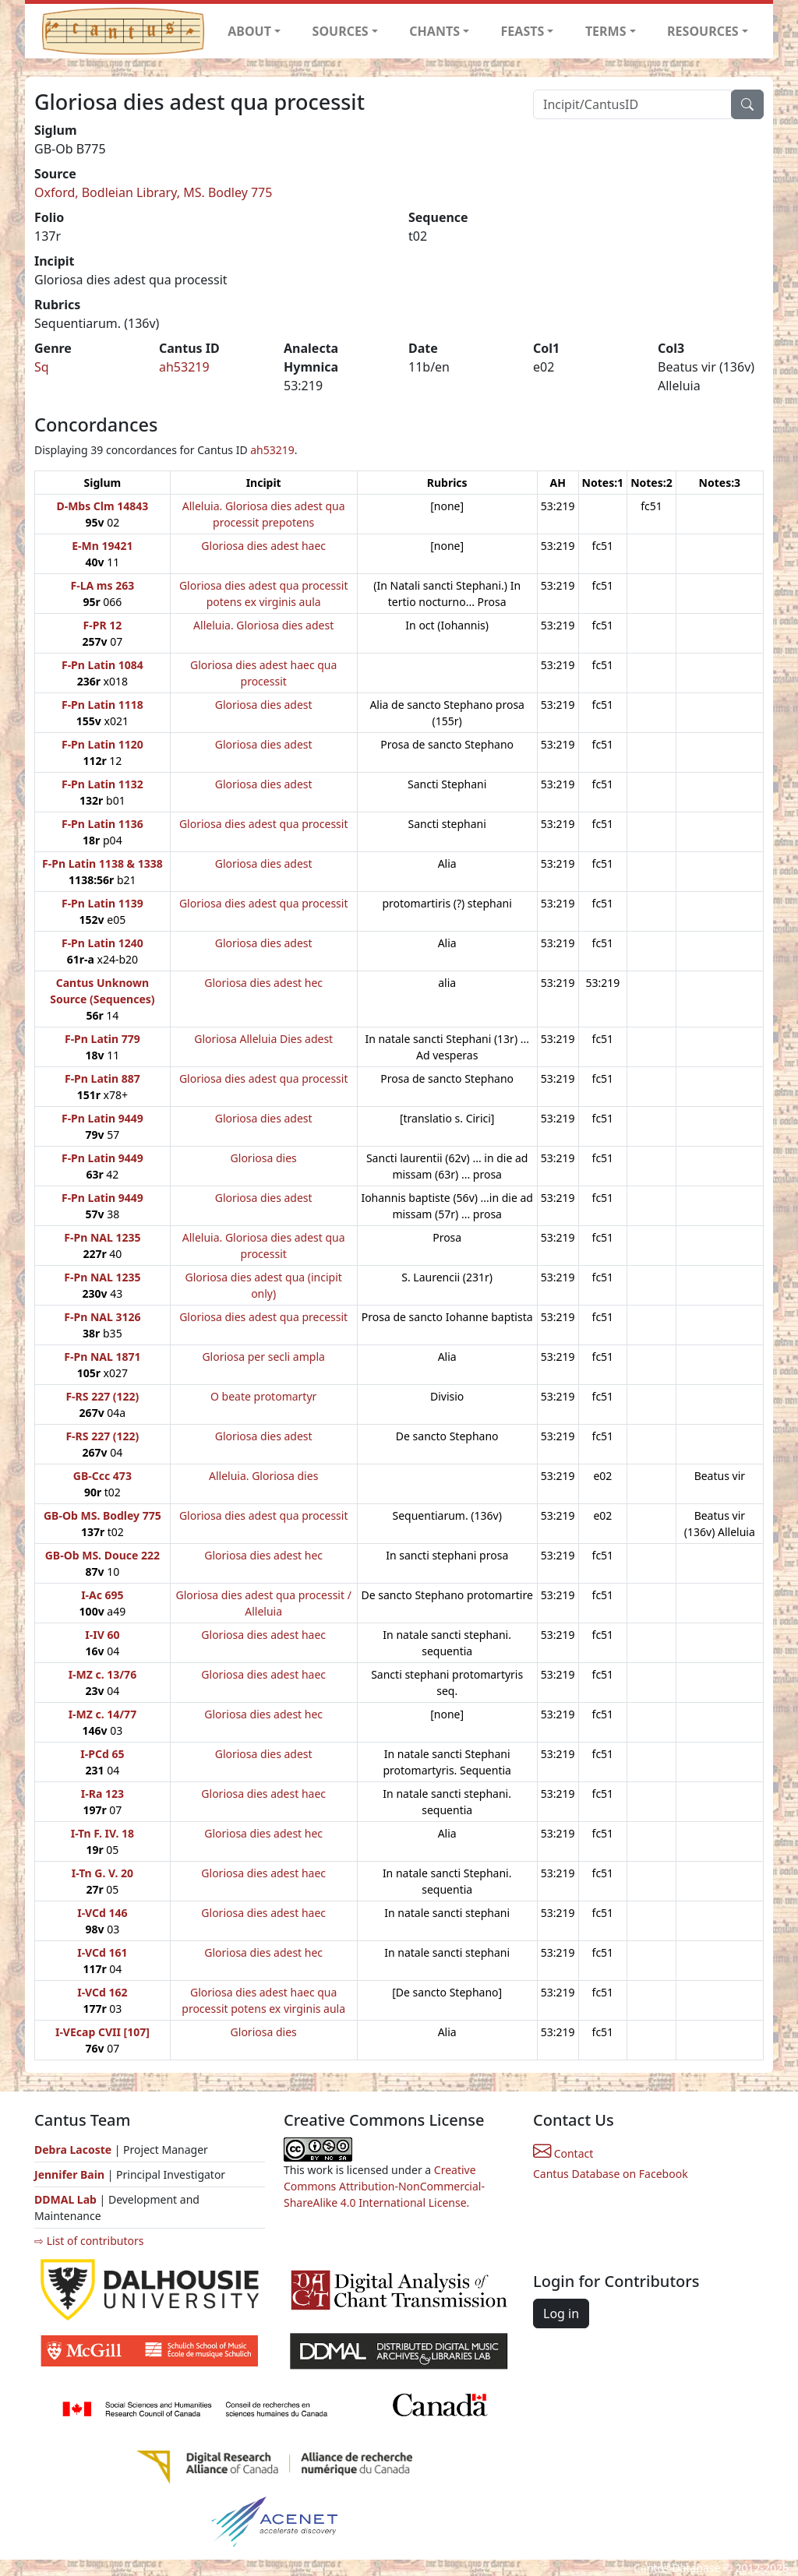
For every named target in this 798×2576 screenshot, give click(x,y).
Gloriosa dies (264, 1158)
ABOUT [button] (249, 31)
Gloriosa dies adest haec (263, 545)
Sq (41, 366)
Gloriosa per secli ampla (263, 1356)
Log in (561, 2313)
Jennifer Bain (71, 2174)
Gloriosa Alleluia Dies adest (263, 1038)
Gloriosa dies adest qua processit (263, 823)
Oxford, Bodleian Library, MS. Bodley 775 (153, 192)
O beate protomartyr (263, 1396)
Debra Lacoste (72, 2149)
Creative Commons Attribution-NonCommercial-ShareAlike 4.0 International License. (384, 2186)
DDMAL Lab (65, 2199)
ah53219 (184, 366)
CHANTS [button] (434, 31)
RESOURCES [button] (703, 31)
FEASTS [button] (523, 31)
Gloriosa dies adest (263, 704)
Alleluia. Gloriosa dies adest (263, 625)
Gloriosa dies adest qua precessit (263, 1316)
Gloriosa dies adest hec (263, 982)
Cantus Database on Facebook (610, 2173)
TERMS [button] (606, 31)
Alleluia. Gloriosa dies (263, 1475)
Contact (563, 2153)
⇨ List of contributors (88, 2240)
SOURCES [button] (340, 31)
